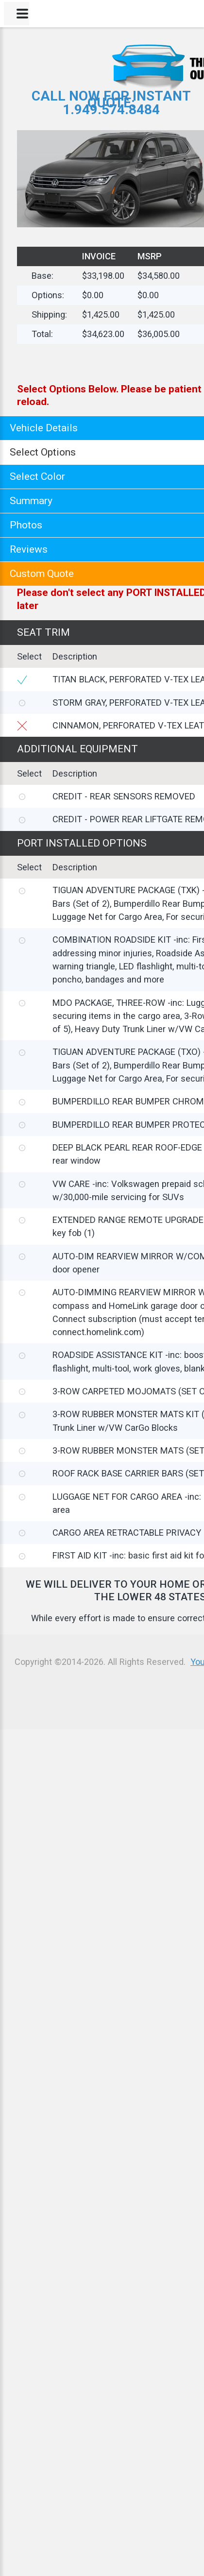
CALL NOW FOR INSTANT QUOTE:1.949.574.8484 (111, 103)
